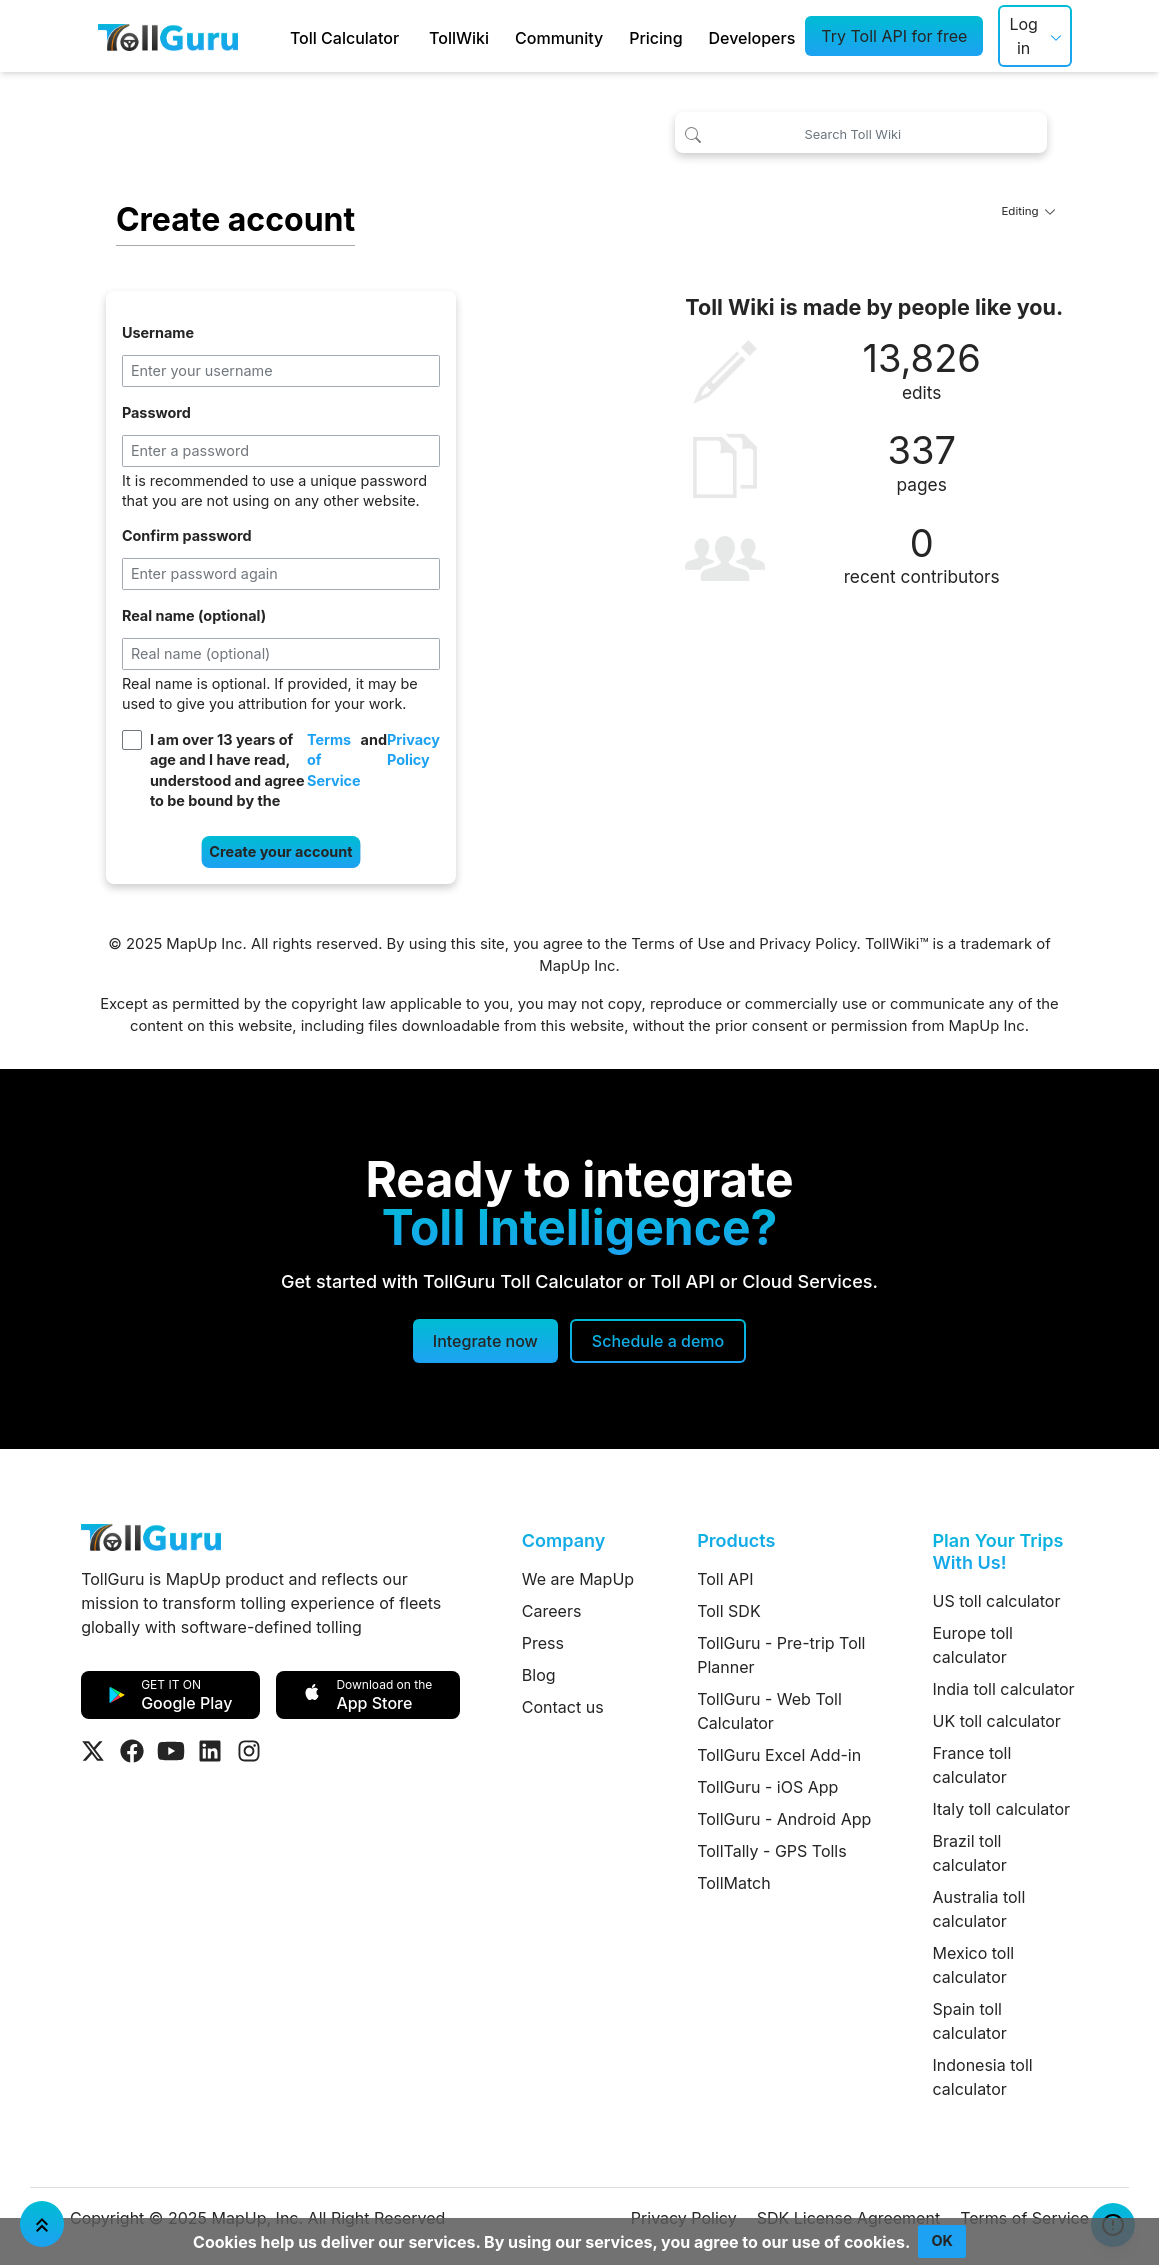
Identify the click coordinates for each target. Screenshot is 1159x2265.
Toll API (725, 1579)
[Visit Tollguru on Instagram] (249, 1751)
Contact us (563, 1707)
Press (543, 1643)
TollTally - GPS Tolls (772, 1851)
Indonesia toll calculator (983, 2077)
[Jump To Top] (42, 2224)
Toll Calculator (344, 38)
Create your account (280, 851)
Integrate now (485, 1341)
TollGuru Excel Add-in (779, 1755)
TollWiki (459, 38)
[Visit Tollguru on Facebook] (132, 1751)
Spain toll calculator (970, 2021)
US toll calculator (997, 1601)
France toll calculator (972, 1765)
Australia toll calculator (979, 1909)
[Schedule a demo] (658, 1341)
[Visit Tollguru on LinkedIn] (210, 1751)
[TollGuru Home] (168, 36)
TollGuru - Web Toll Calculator (769, 1711)
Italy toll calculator (1002, 1809)
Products (736, 1540)
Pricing (655, 38)
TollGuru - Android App (784, 1819)
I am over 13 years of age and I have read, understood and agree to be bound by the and (295, 771)
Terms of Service (334, 760)
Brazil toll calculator (970, 1853)
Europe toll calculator (973, 1645)
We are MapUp (578, 1579)
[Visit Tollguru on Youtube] (171, 1751)
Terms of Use (678, 944)
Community (559, 38)
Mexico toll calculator (974, 1965)
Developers (752, 38)
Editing (1028, 211)
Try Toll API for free (894, 36)
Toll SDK (728, 1611)
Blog (539, 1675)
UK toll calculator (997, 1721)
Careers (552, 1611)
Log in (1023, 36)
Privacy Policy (413, 750)
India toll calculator (1004, 1689)
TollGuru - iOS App (767, 1787)
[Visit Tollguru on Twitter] (93, 1751)
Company (563, 1540)
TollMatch (734, 1883)
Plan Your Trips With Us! (998, 1551)
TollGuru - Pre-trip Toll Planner (781, 1655)
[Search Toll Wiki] (861, 132)
